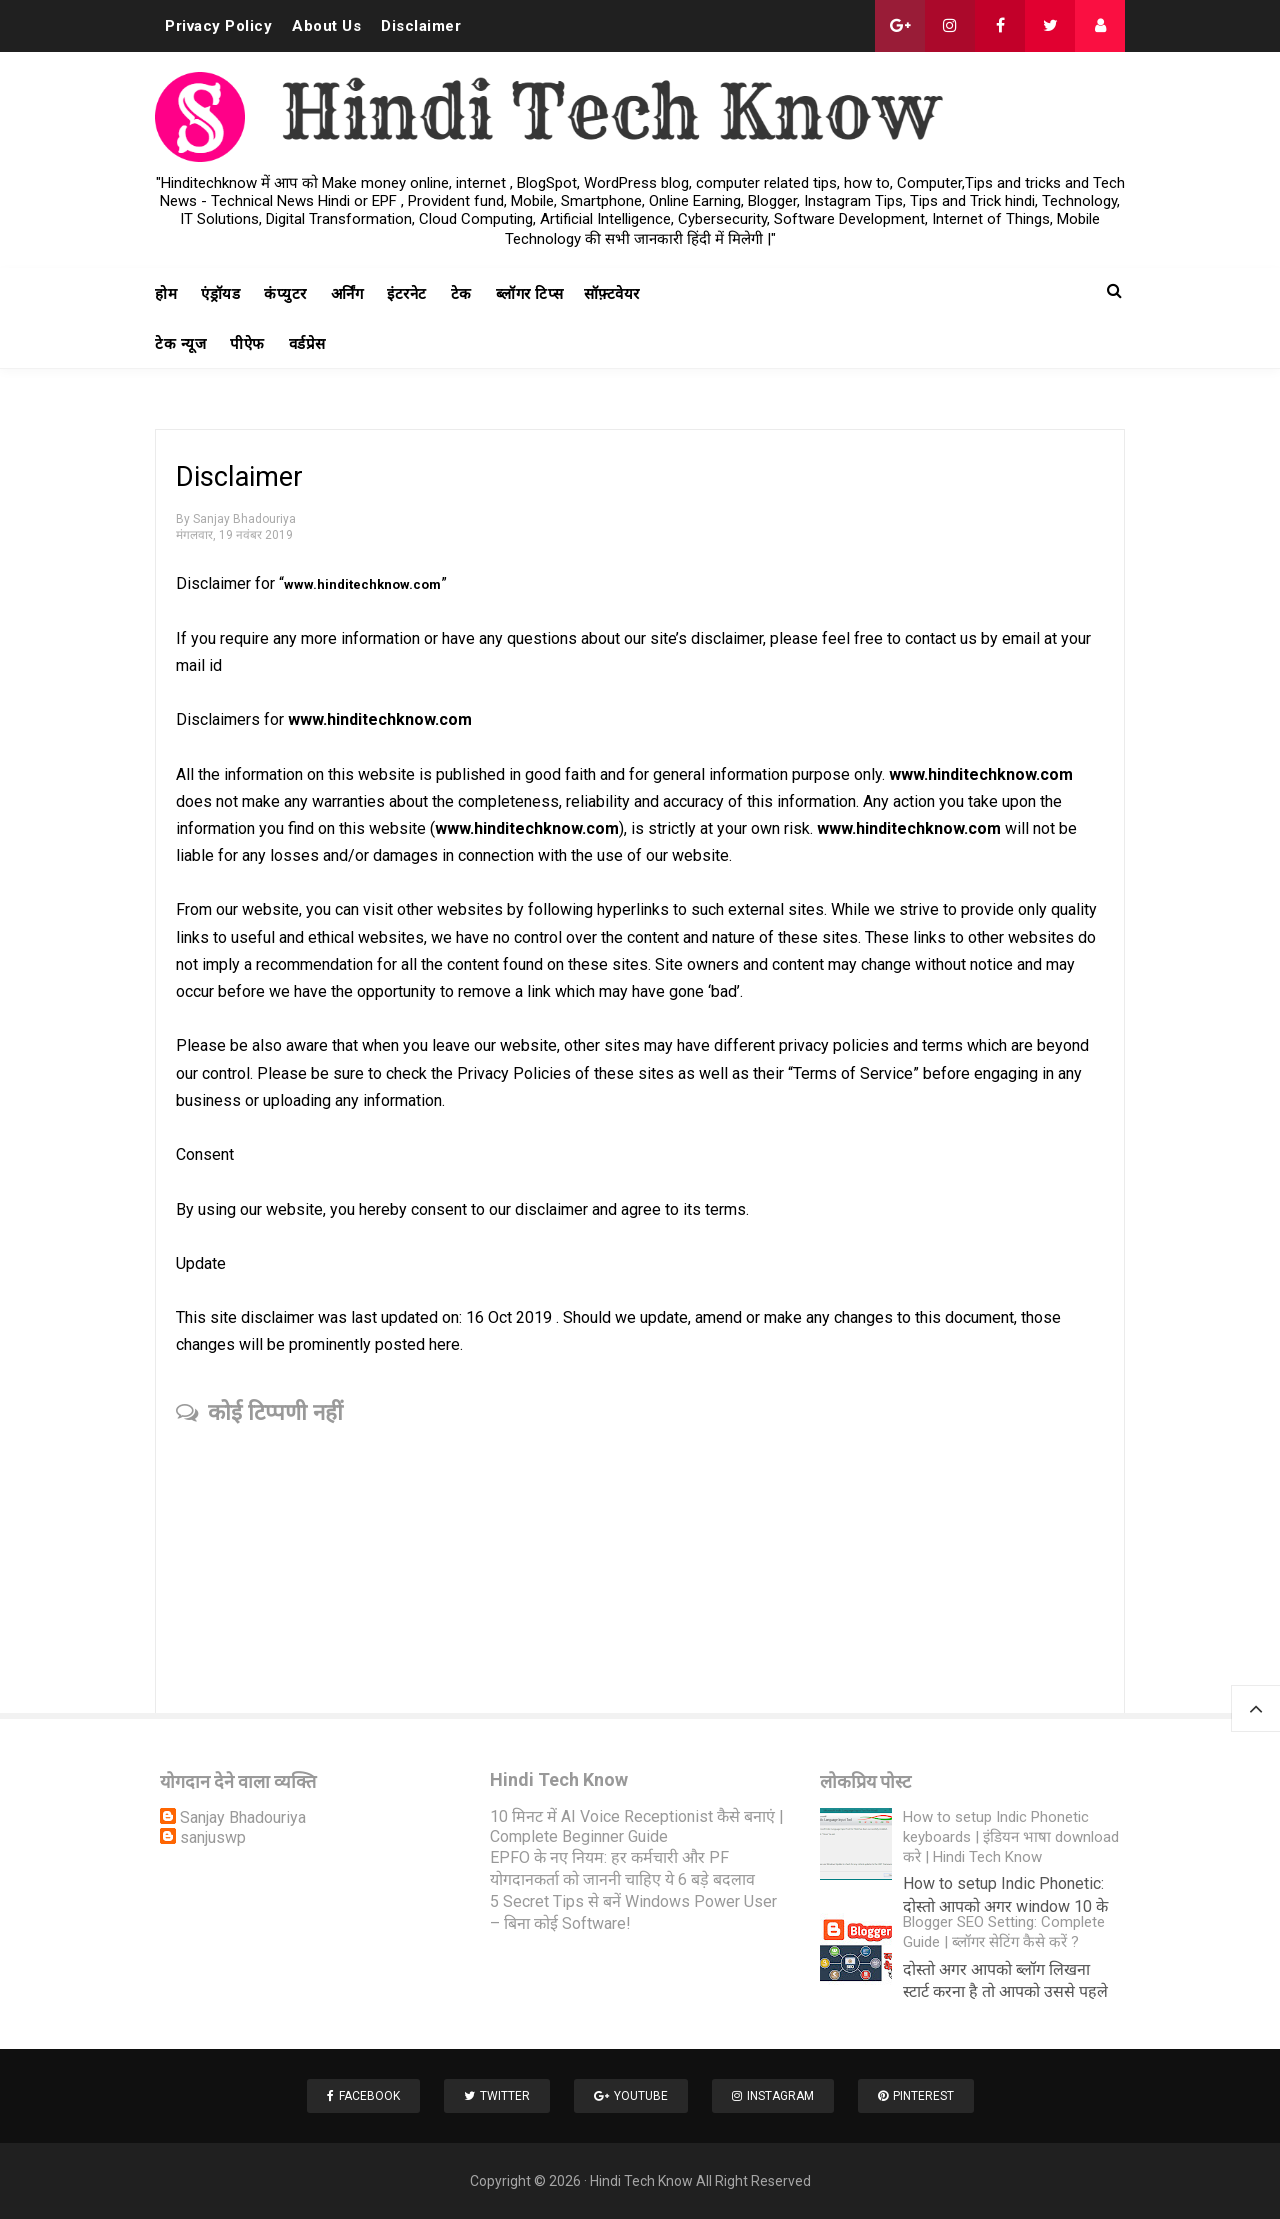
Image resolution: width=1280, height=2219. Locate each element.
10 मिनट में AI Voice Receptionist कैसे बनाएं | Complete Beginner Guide (637, 1826)
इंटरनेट (407, 294)
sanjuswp (213, 1837)
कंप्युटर (285, 294)
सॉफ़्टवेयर (612, 294)
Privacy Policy (218, 26)
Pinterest (916, 2096)
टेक (461, 294)
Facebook (363, 2096)
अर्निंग (347, 294)
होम (166, 294)
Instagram (773, 2096)
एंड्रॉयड (220, 294)
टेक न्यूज (180, 344)
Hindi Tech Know (641, 2181)
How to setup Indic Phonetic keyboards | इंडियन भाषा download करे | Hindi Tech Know (1011, 1837)
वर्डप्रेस (307, 344)
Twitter (497, 2096)
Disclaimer (421, 26)
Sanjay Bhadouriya (243, 1817)
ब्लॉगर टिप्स (530, 294)
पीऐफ (247, 344)
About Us (326, 26)
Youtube (631, 2096)
